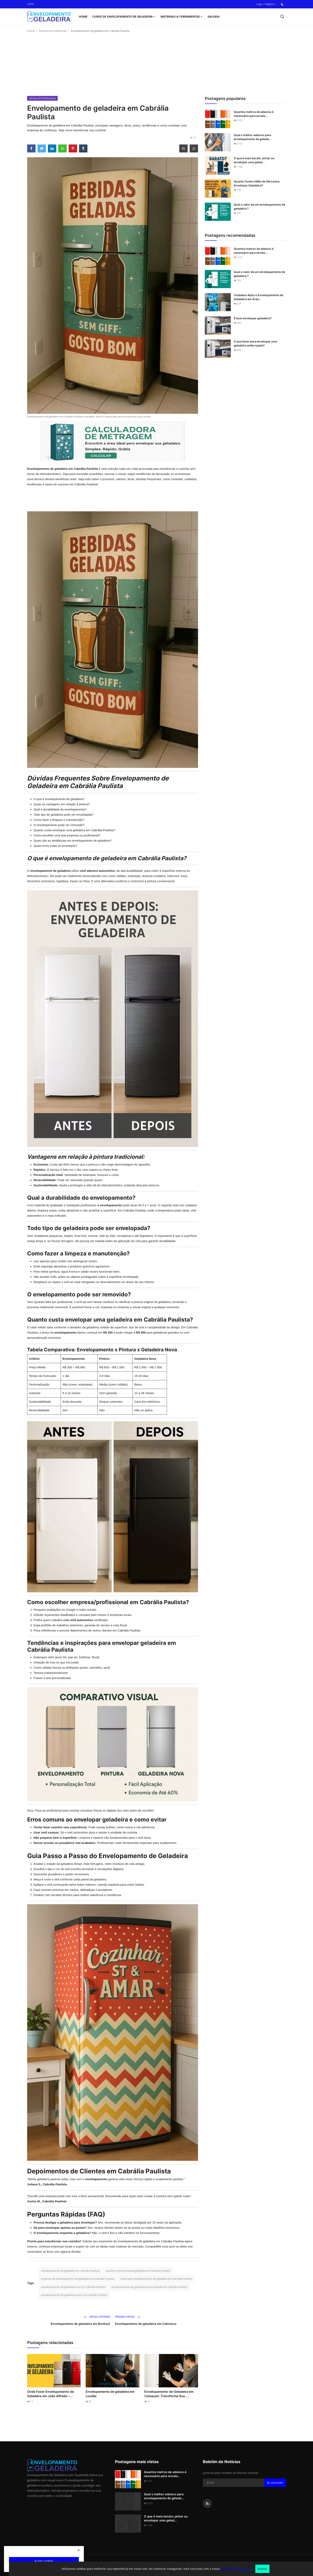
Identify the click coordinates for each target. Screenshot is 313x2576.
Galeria (214, 16)
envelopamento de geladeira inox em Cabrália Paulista (73, 2287)
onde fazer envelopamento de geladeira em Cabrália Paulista (156, 2278)
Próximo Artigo (127, 2316)
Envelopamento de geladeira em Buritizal (80, 2324)
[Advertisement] (156, 66)
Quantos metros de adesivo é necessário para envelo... (253, 113)
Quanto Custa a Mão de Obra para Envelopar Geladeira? (256, 183)
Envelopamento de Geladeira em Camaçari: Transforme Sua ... (168, 2394)
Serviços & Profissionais (53, 31)
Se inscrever (275, 2482)
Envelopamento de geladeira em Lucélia (110, 2394)
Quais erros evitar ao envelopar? (55, 845)
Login (259, 4)
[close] (78, 2550)
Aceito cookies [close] (44, 2561)
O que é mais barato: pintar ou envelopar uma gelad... (254, 160)
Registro (270, 4)
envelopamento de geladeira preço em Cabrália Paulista (74, 2295)
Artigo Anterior (97, 2316)
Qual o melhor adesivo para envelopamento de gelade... (252, 137)
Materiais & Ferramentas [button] (181, 16)
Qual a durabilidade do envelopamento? (60, 809)
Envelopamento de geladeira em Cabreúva (145, 2324)
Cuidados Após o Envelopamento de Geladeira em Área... (258, 297)
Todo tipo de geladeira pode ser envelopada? (63, 814)
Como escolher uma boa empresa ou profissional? (67, 835)
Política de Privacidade (236, 2569)
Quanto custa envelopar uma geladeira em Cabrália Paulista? (74, 830)
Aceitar (262, 2569)
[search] (282, 16)
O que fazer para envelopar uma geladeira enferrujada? (255, 343)
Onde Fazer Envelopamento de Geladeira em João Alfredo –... (50, 2394)
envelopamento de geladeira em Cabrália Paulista (70, 2270)
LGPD (30, 4)
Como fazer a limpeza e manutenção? (59, 819)
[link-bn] (112, 441)
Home (83, 16)
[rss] (207, 2503)
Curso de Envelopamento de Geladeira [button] (124, 16)
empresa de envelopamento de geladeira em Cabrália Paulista (77, 2278)
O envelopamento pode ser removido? (59, 825)
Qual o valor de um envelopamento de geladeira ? (259, 206)
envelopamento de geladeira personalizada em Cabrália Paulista (149, 2287)
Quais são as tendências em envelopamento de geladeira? (73, 840)
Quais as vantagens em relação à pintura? (62, 804)
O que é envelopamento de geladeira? (59, 799)
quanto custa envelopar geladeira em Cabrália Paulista (138, 2270)
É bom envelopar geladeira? (253, 318)
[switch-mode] (282, 4)
